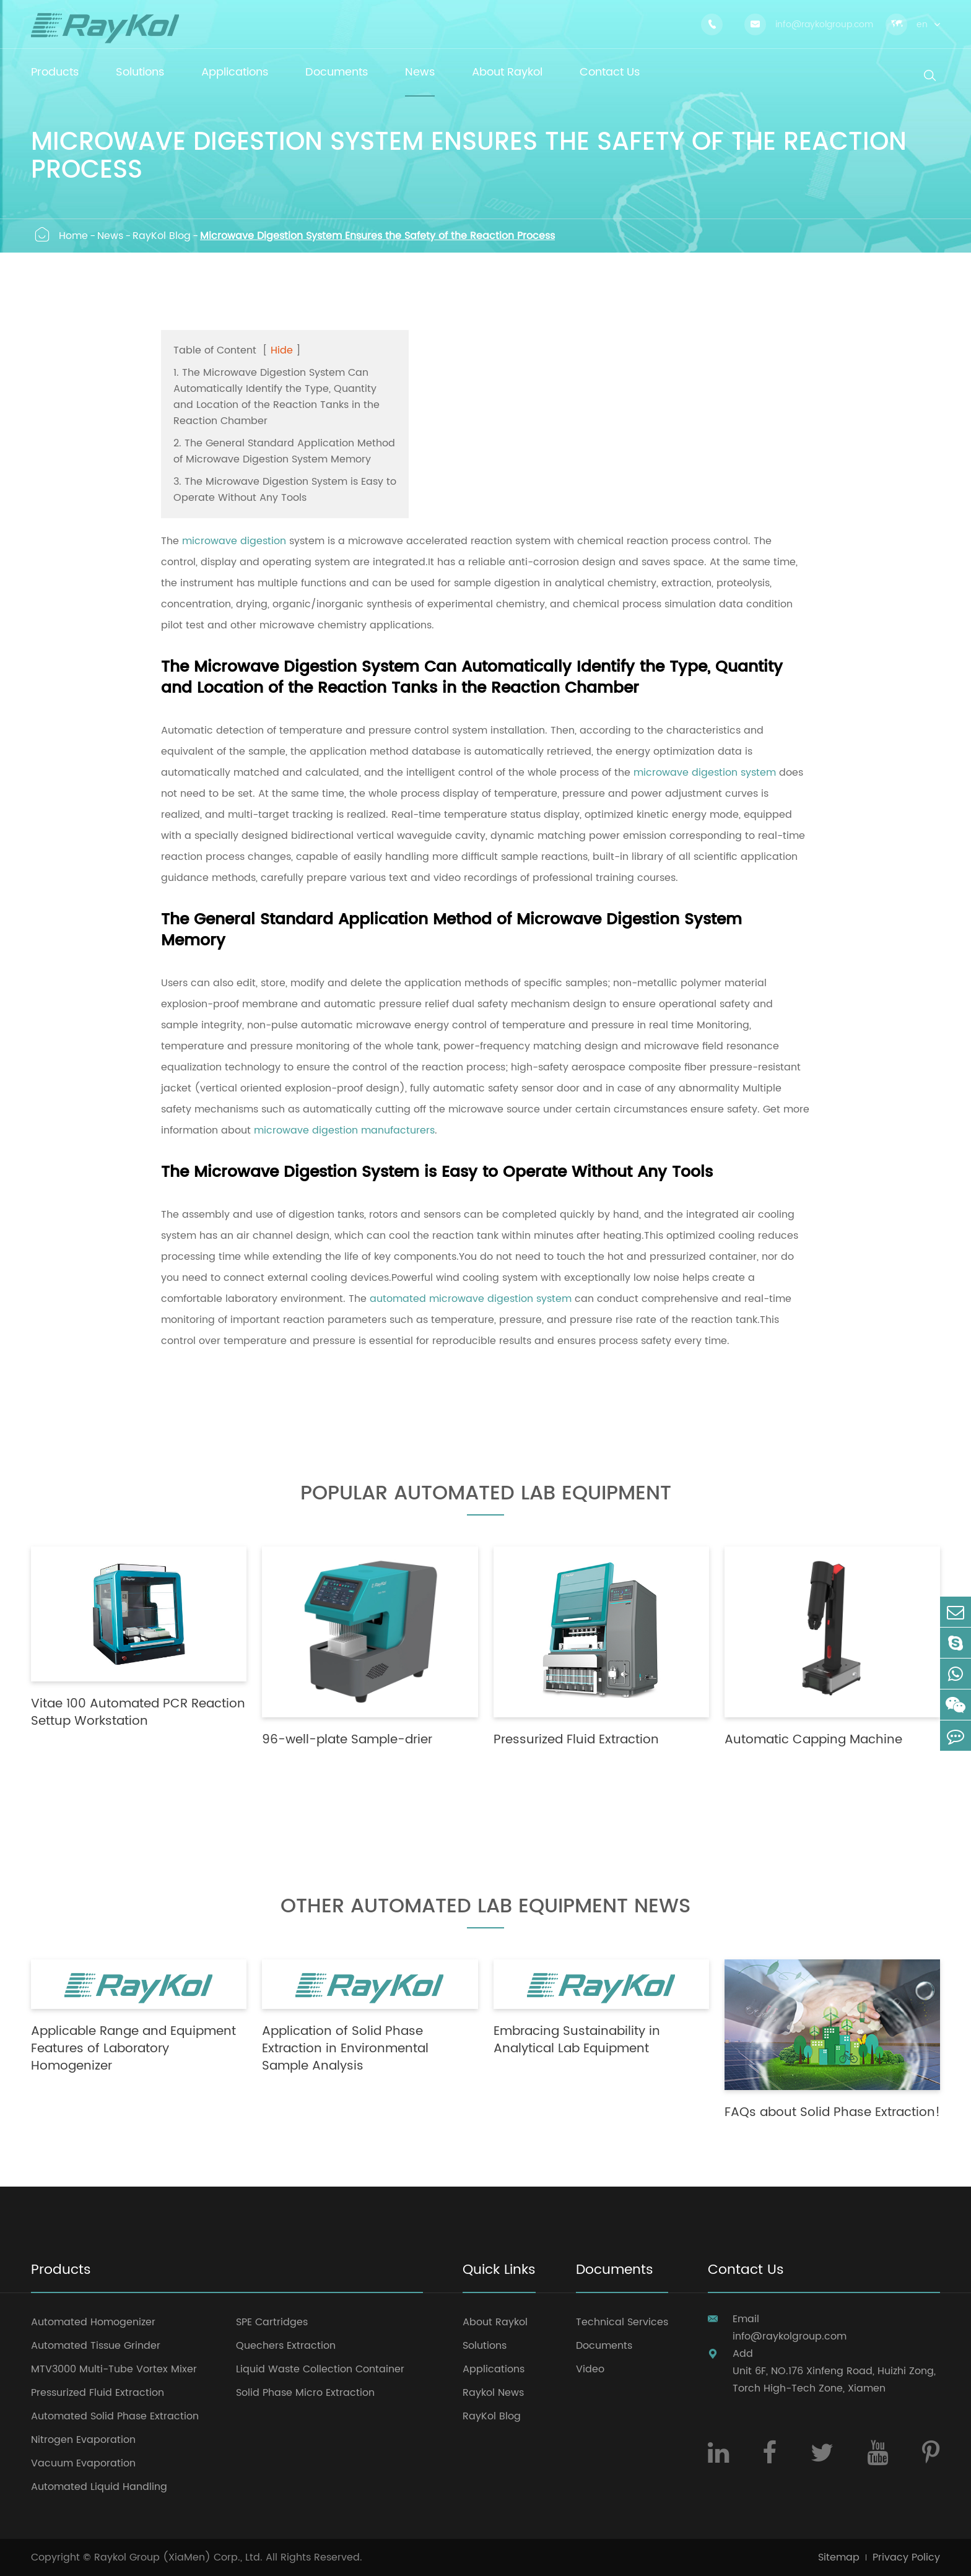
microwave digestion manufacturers (344, 1130)
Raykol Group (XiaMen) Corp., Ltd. (178, 2557)
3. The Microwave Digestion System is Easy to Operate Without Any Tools (284, 490)
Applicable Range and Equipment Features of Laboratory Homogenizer (133, 2049)
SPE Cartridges (272, 2322)
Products (61, 2271)
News (110, 236)
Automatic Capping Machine (813, 1740)
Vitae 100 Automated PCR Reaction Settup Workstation (138, 1713)
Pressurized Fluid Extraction (576, 1740)
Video (590, 2369)
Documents (614, 2271)
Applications (494, 2369)
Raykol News (493, 2393)
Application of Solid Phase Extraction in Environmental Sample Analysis (345, 2049)
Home (73, 236)
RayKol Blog (162, 236)
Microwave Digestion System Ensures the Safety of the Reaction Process (377, 236)
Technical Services (622, 2322)
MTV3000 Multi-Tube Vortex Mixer (114, 2369)
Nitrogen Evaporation (83, 2440)
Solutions (485, 2346)
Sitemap (839, 2557)
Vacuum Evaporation (83, 2463)
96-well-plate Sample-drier (347, 1740)
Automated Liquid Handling (99, 2487)
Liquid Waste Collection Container (320, 2369)
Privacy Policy (906, 2557)
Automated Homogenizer (93, 2322)
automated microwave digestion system (471, 1299)
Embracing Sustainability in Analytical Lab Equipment (577, 2040)
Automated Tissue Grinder (95, 2346)
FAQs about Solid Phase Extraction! (832, 2113)
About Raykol (495, 2322)
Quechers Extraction (286, 2346)
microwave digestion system (705, 773)
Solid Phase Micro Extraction (305, 2393)
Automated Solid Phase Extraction (115, 2416)
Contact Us (746, 2271)
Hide (282, 350)
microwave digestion (234, 541)
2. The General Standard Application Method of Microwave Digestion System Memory (284, 451)
